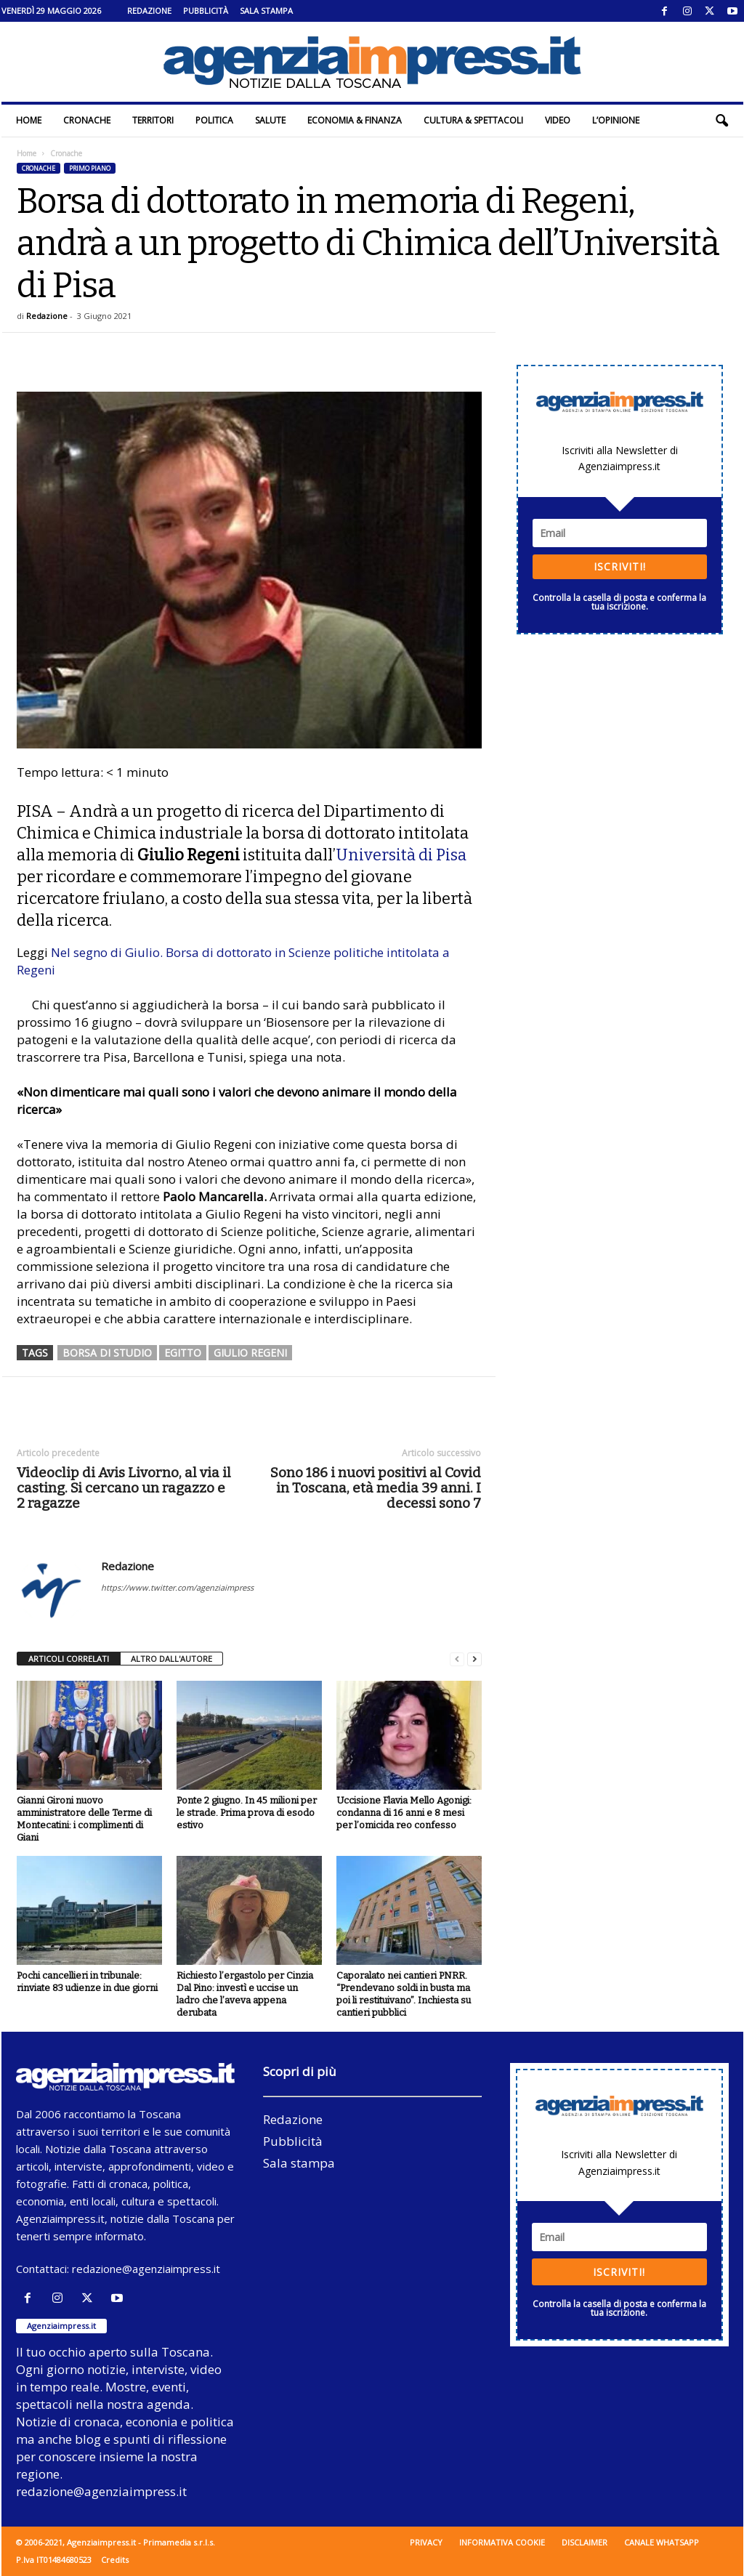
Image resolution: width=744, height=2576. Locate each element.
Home (28, 120)
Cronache (86, 120)
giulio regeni (250, 1353)
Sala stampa (266, 10)
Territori (153, 120)
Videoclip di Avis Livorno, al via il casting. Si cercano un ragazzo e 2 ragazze (124, 1488)
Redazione (149, 10)
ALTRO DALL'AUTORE (171, 1658)
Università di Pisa (401, 855)
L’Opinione (615, 120)
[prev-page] (457, 1659)
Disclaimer (584, 2542)
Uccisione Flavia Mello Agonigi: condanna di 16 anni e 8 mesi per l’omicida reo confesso (404, 1812)
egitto (182, 1353)
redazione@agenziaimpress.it (146, 2268)
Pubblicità (205, 10)
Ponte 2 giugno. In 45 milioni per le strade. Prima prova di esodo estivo (247, 1812)
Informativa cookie (502, 2542)
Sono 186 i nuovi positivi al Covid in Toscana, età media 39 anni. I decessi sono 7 (375, 1488)
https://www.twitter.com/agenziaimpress (177, 1587)
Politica (214, 120)
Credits (115, 2559)
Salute (270, 120)
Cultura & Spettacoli (473, 120)
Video (557, 120)
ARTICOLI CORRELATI (68, 1658)
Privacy (426, 2542)
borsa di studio (107, 1353)
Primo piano (89, 168)
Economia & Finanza (354, 120)
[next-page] (474, 1659)
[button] (721, 121)
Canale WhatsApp (661, 2542)
